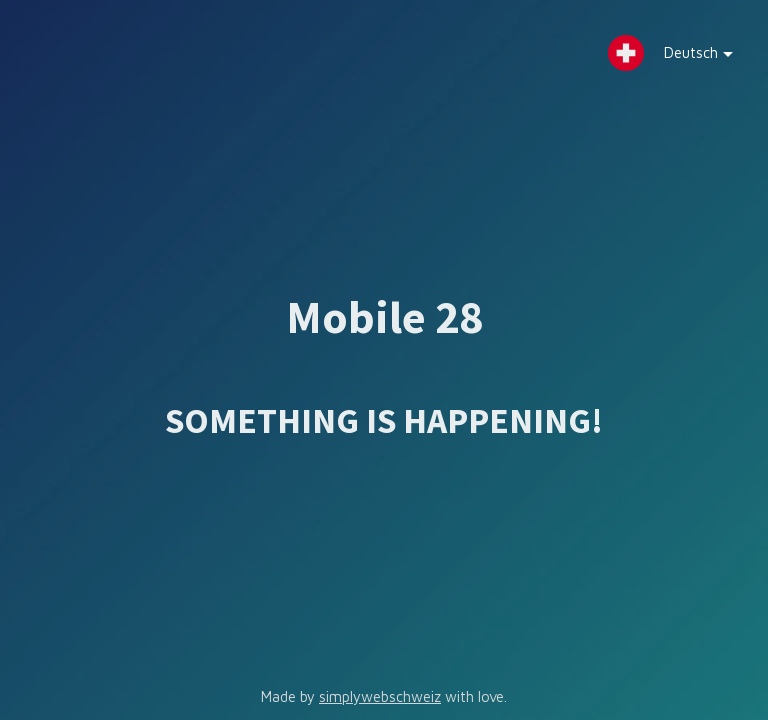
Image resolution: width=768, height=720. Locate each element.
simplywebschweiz (380, 696)
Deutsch (683, 57)
